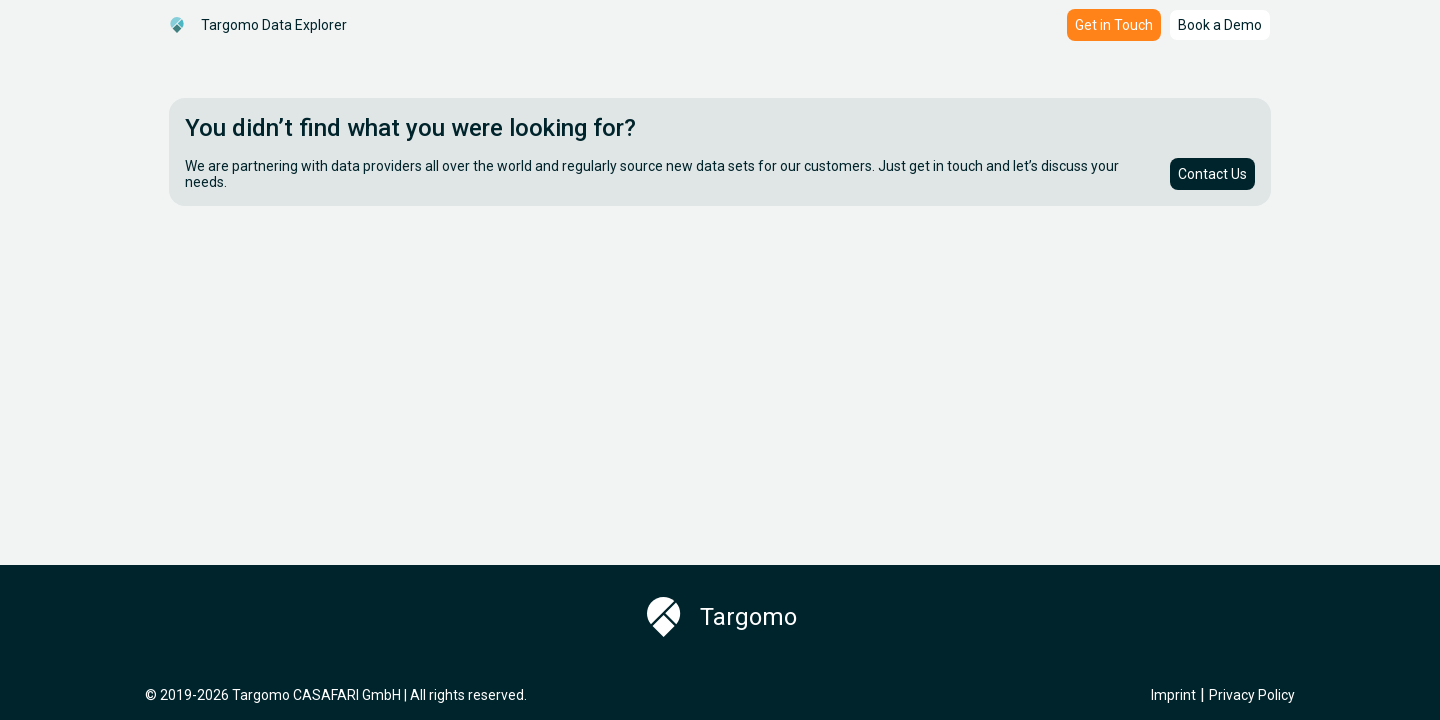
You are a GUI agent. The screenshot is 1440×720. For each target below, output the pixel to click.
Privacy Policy (1252, 695)
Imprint (1173, 695)
